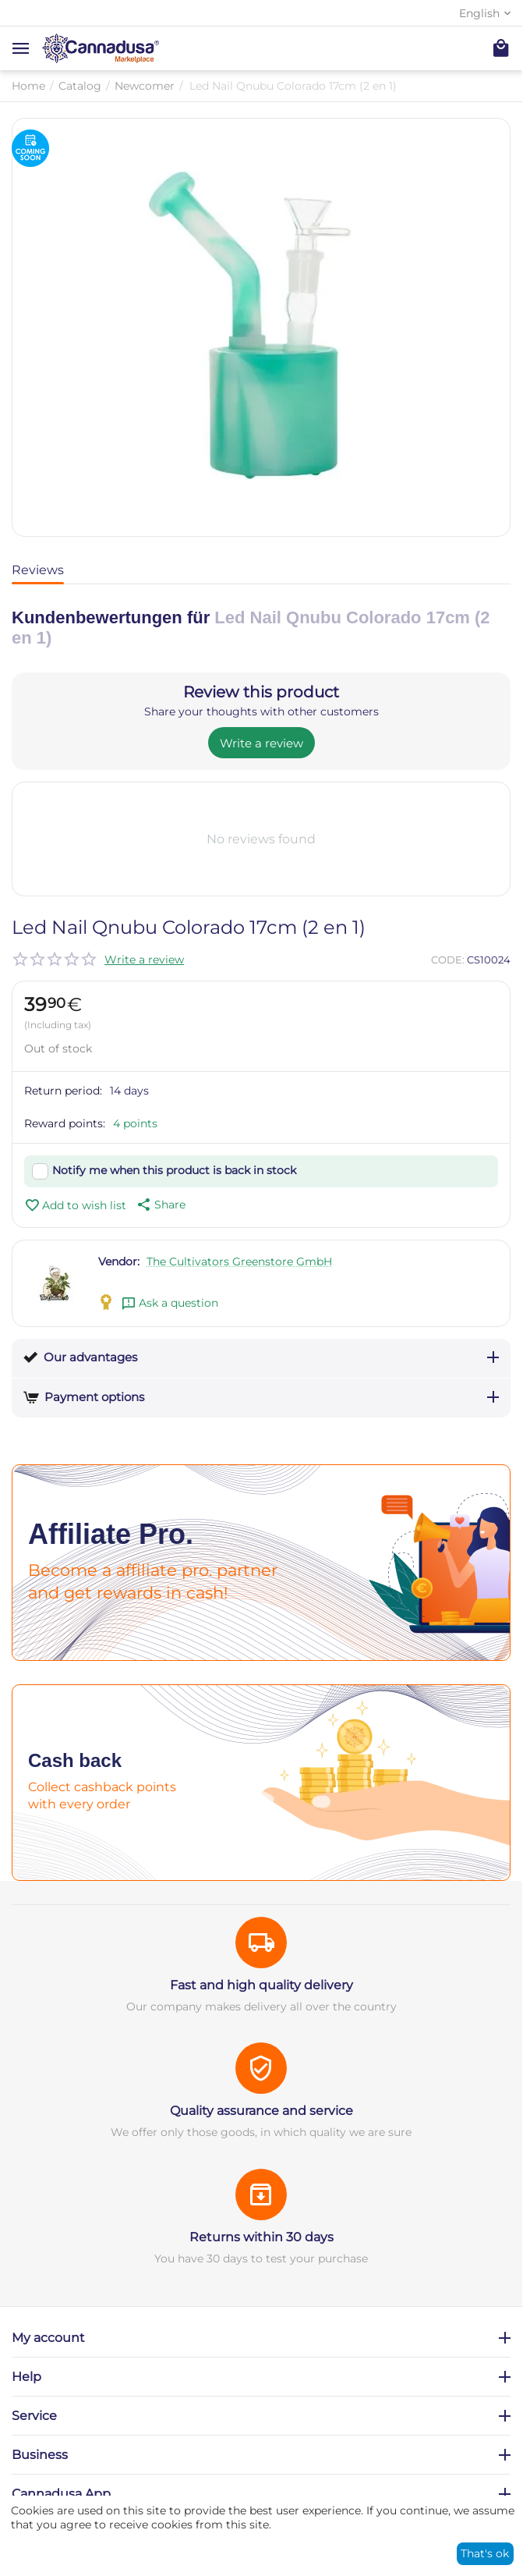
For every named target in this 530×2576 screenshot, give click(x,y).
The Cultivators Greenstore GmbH (239, 1261)
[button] (160, 1204)
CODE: (448, 959)
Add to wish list (75, 1205)
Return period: (63, 1091)
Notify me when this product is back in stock (174, 1170)
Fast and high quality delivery (261, 1985)
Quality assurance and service (261, 2110)
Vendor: (119, 1261)
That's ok (485, 2553)
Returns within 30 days (261, 2237)
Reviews (38, 569)
